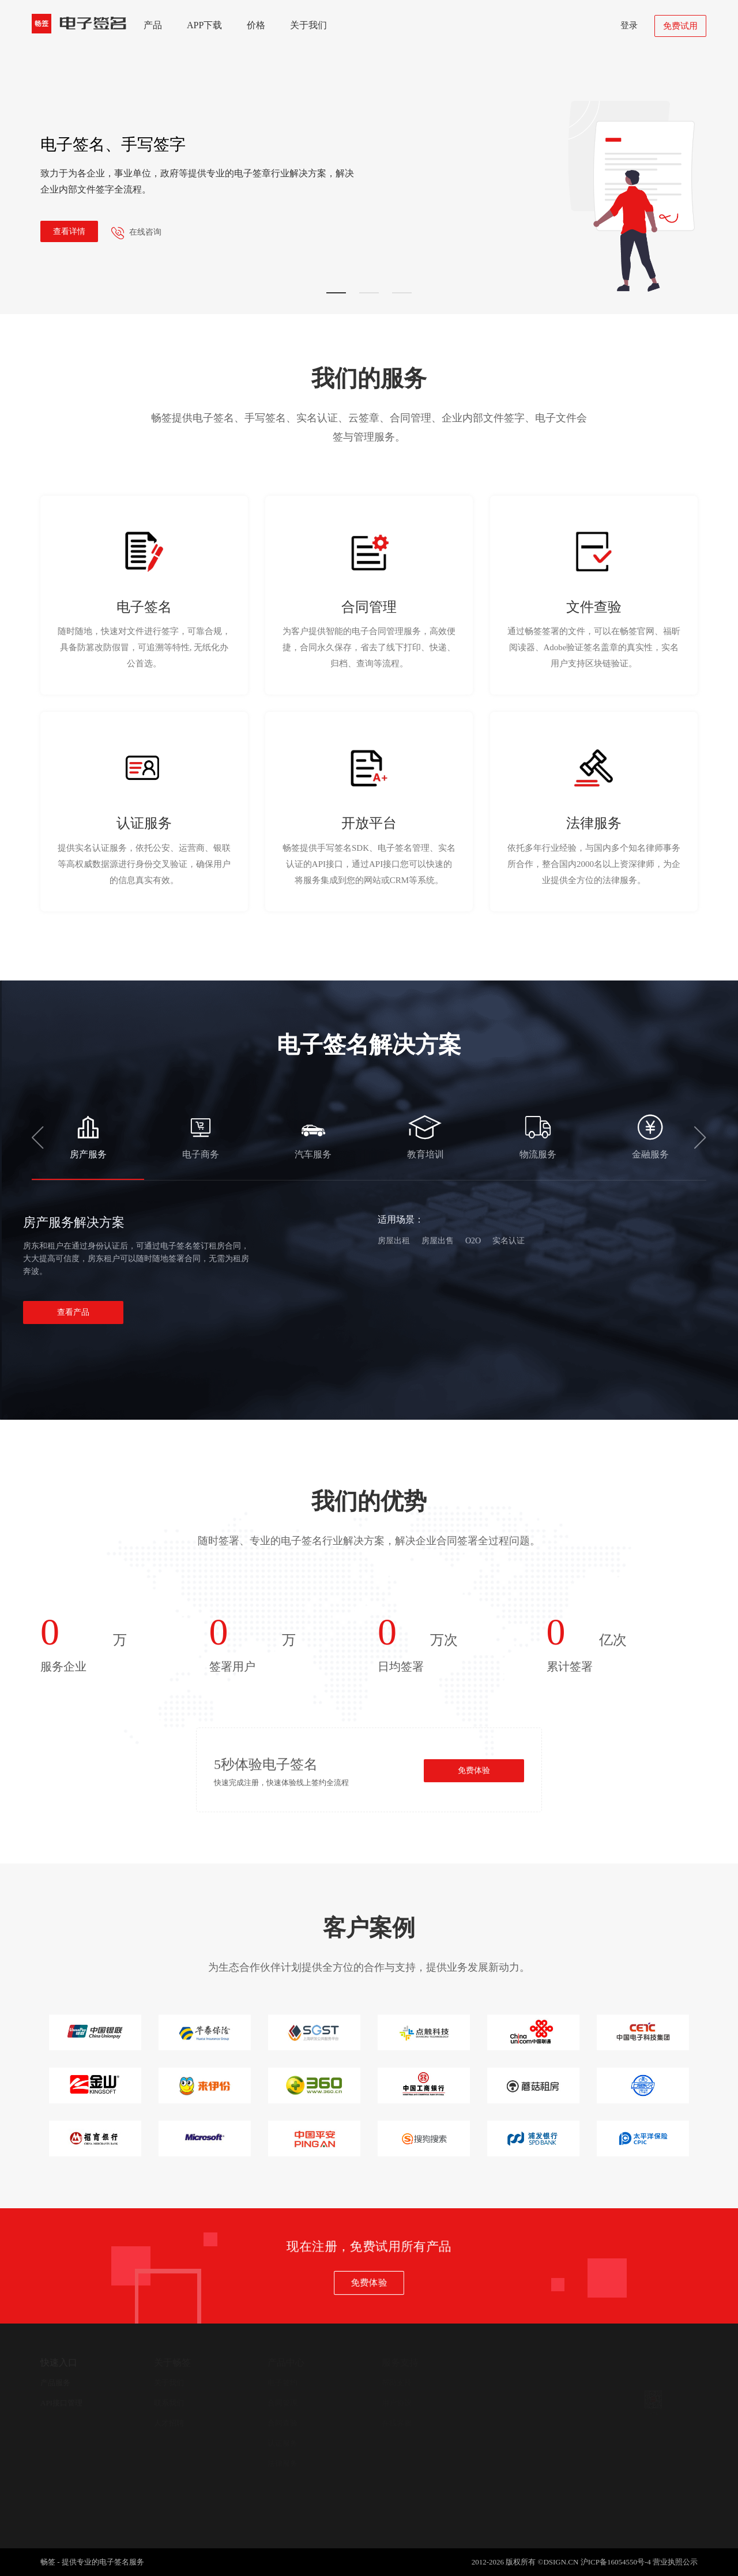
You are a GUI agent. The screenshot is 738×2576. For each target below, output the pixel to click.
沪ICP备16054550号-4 (616, 2562)
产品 (153, 25)
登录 (629, 25)
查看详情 (69, 231)
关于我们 (308, 25)
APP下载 (204, 25)
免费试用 (680, 26)
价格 (256, 25)
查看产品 (73, 1312)
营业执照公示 (675, 2562)
